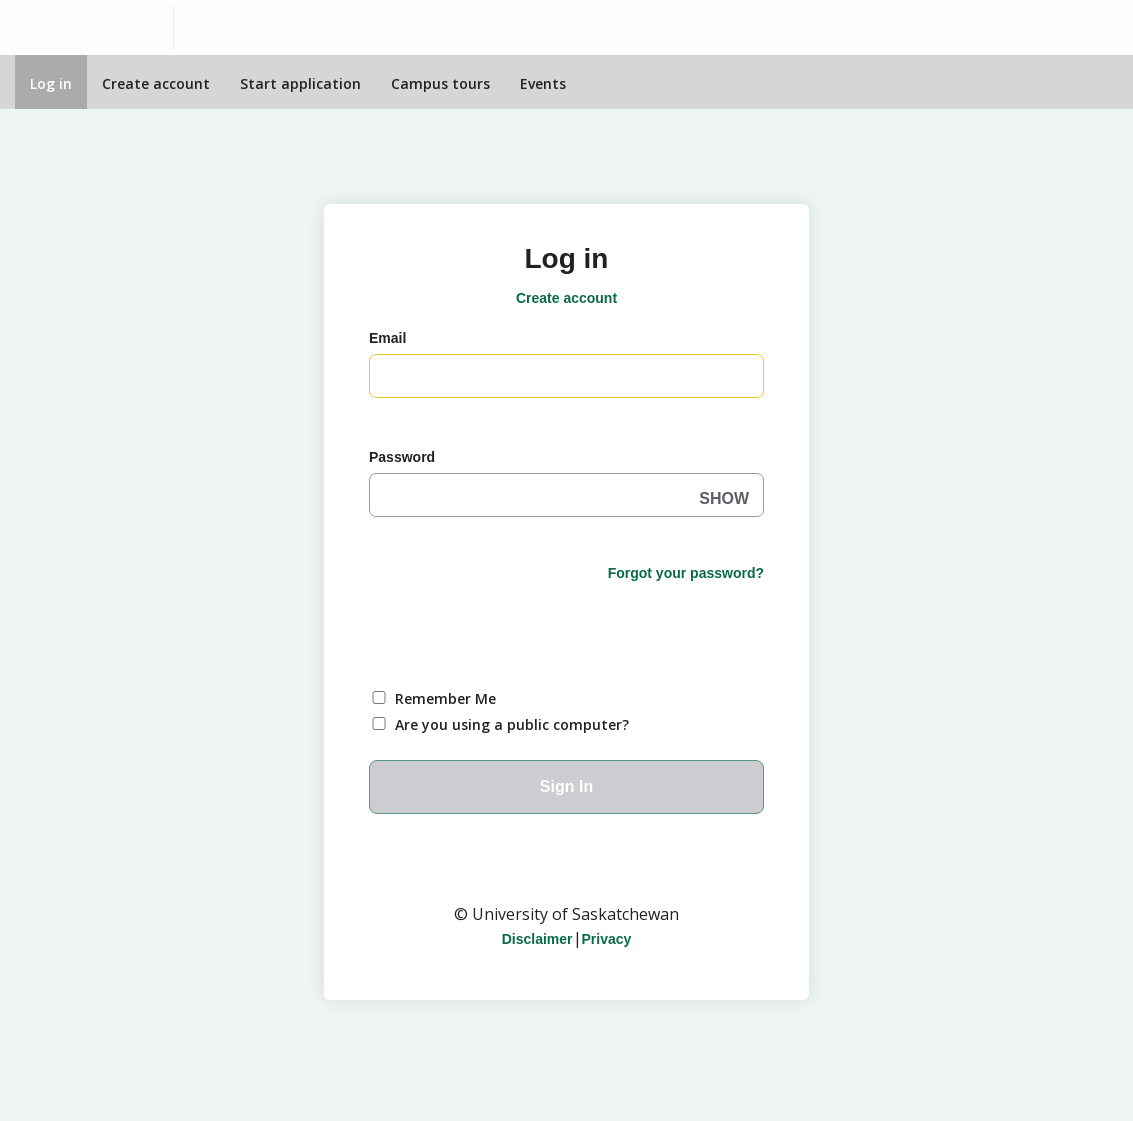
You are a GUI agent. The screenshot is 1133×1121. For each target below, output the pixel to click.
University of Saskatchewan (567, 874)
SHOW (724, 498)
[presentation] (521, 624)
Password (402, 457)
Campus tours (440, 83)
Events (543, 83)
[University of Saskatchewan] (87, 27)
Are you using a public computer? (512, 724)
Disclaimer (537, 939)
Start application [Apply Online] (300, 83)
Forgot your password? (686, 573)
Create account (156, 83)
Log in (51, 83)
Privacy (607, 939)
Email (387, 338)
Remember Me (445, 698)
